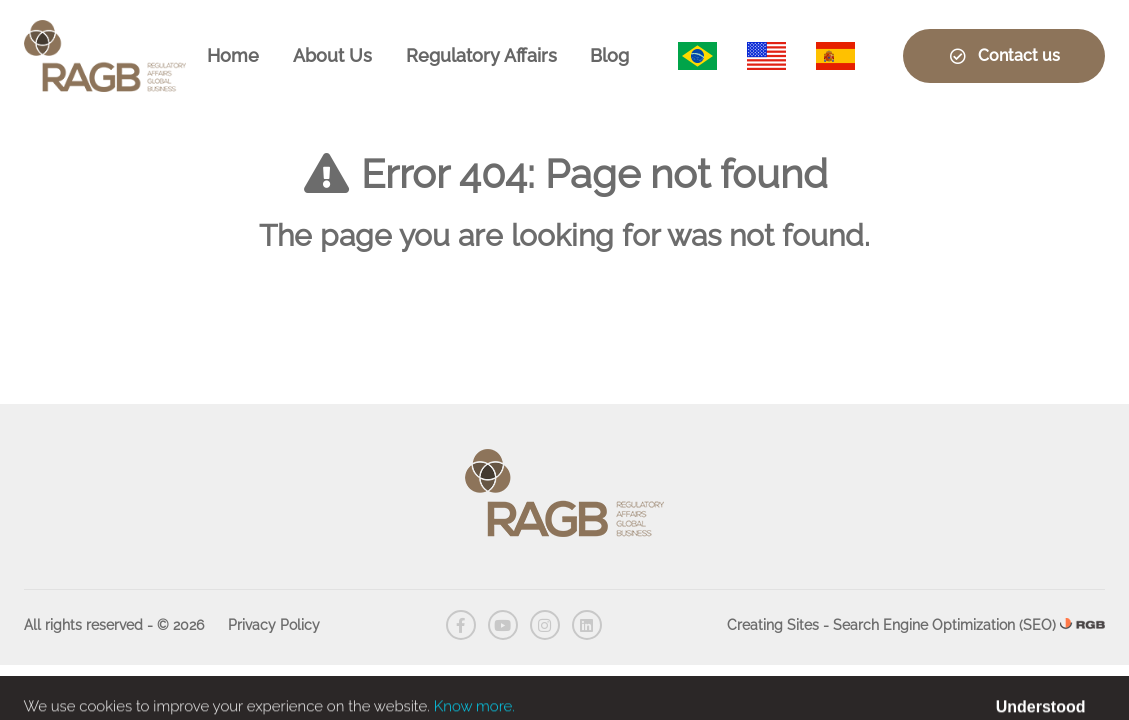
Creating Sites (773, 625)
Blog (609, 55)
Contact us (1004, 55)
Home (233, 55)
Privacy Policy (274, 625)
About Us (332, 55)
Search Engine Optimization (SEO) (944, 625)
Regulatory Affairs (481, 55)
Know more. (474, 711)
